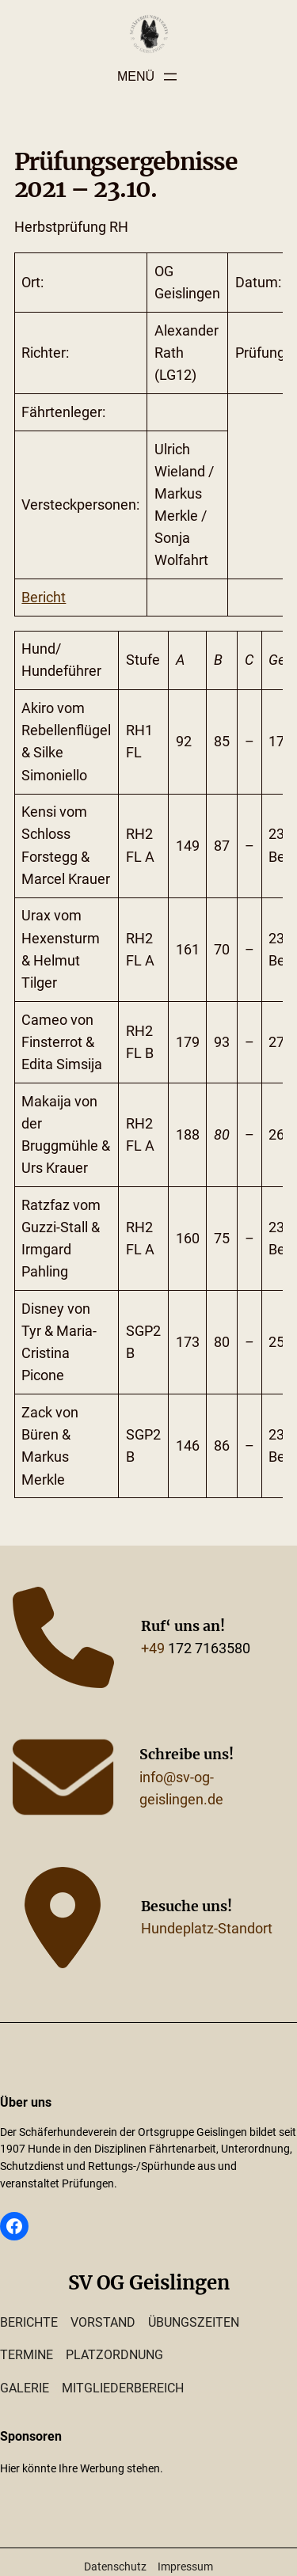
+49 (153, 1648)
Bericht (43, 597)
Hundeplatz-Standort (206, 1929)
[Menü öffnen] (148, 76)
